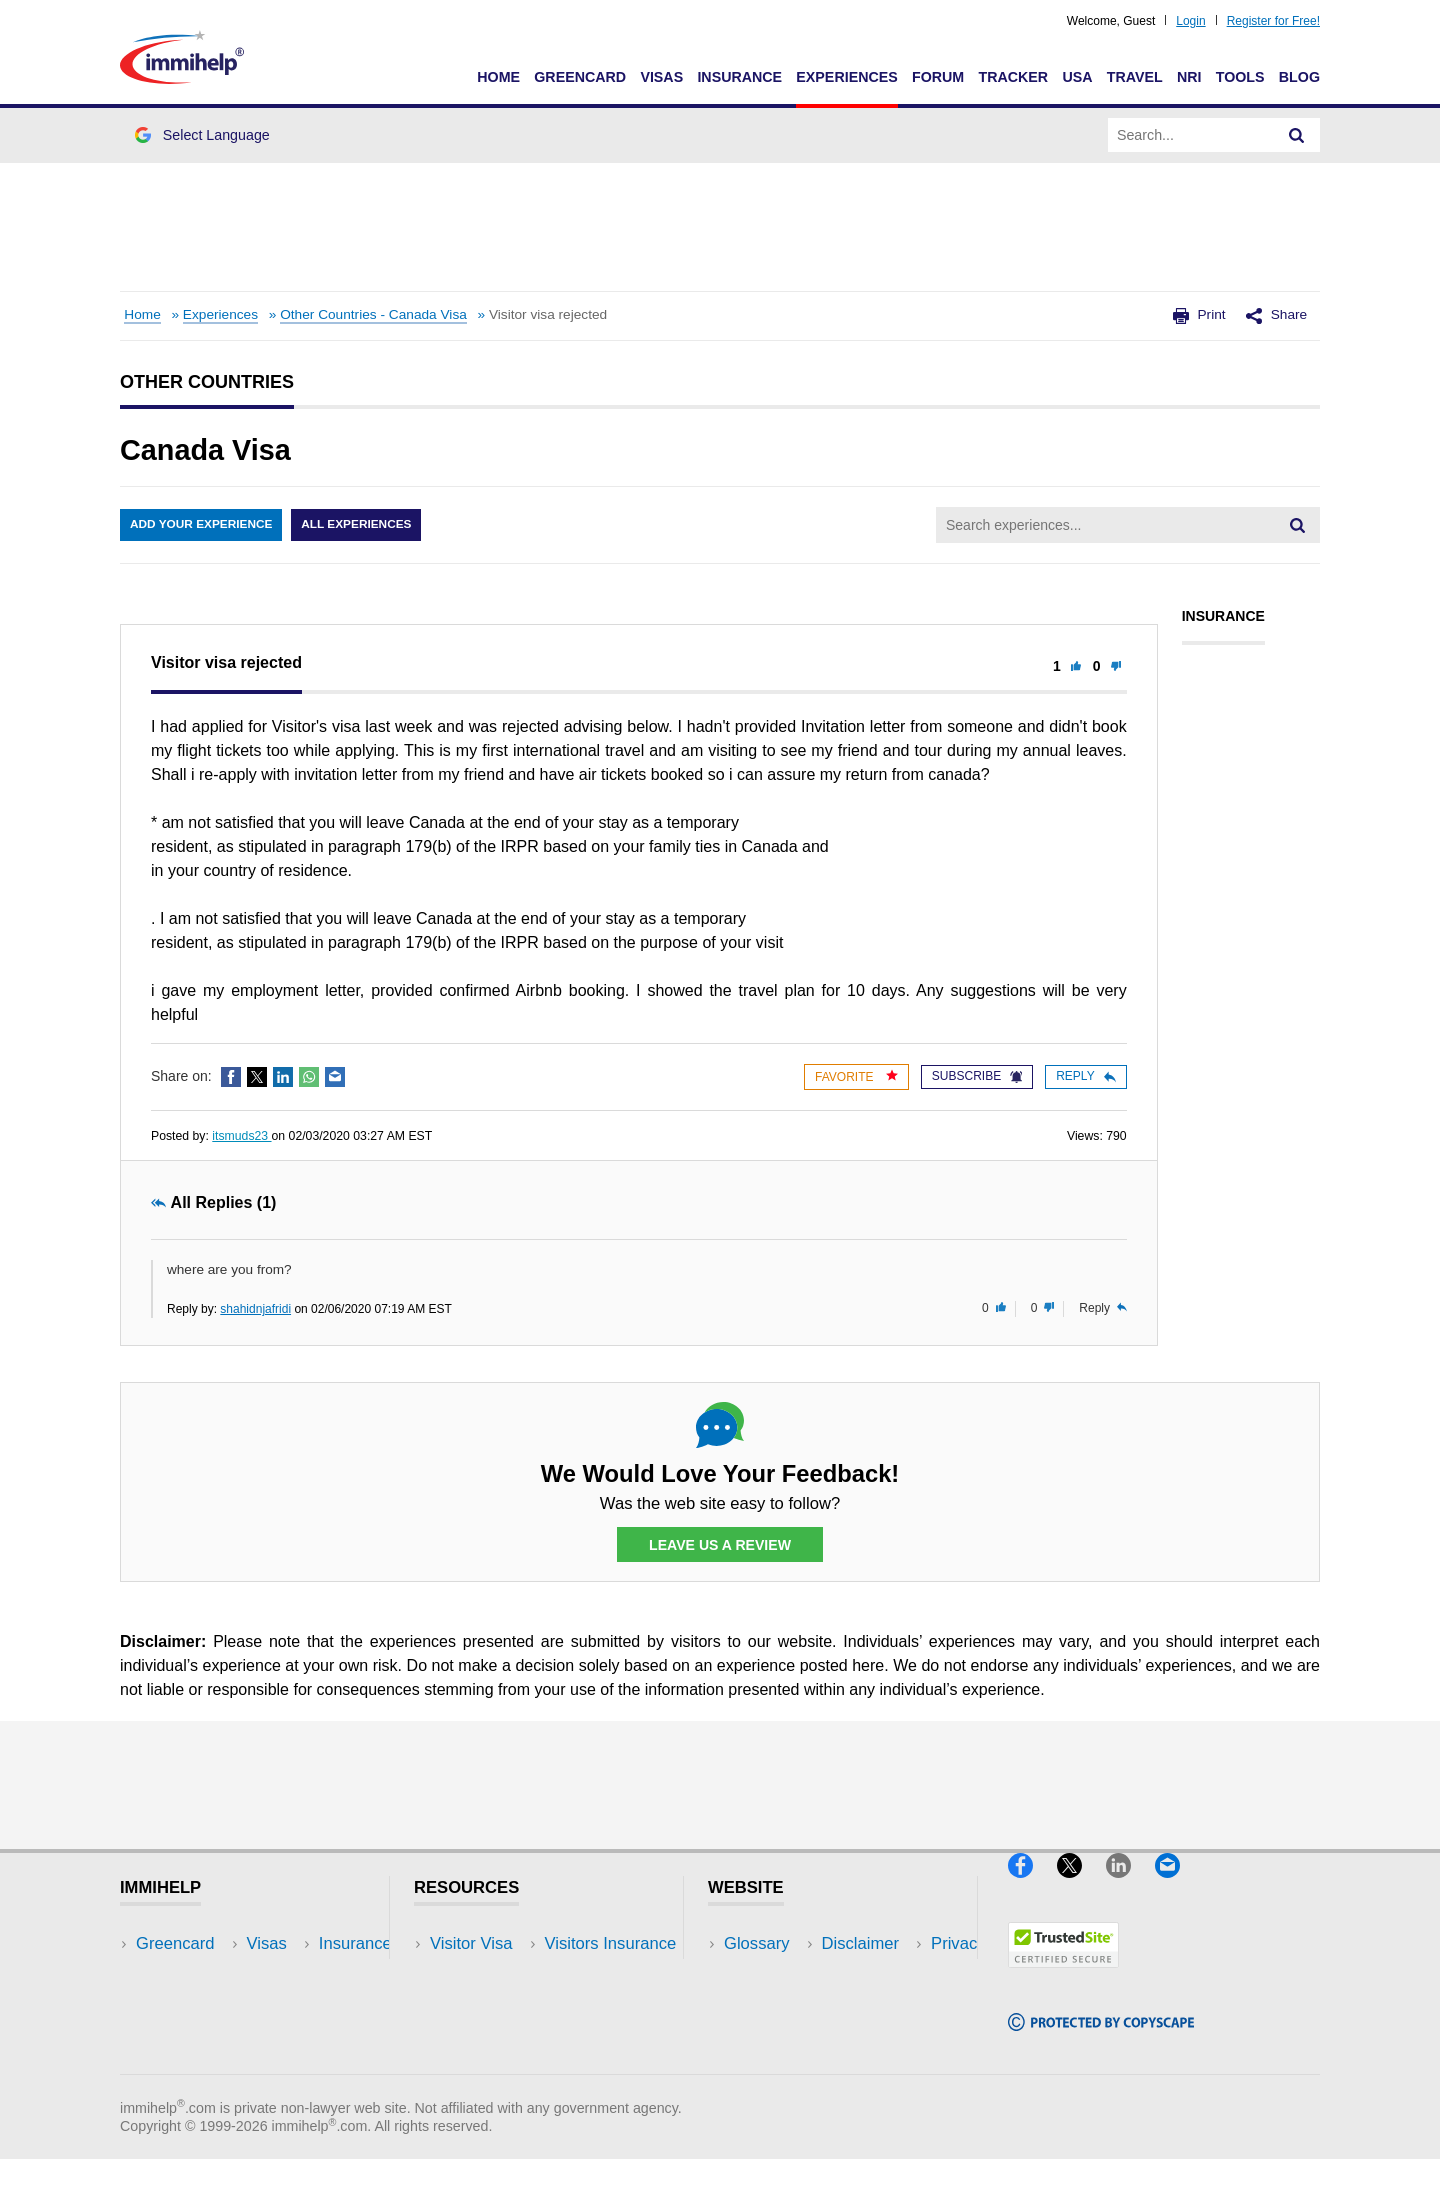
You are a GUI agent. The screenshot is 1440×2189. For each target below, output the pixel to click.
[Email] (1177, 1887)
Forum (938, 77)
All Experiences (360, 525)
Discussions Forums (505, 2034)
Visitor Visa (471, 1944)
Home (498, 77)
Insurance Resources (508, 2064)
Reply (1085, 1076)
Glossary (757, 1944)
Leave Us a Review (720, 1545)
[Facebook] (1032, 1887)
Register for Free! (1273, 21)
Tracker (1013, 77)
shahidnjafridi (255, 1309)
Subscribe (977, 1076)
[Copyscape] (1101, 2039)
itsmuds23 (241, 1136)
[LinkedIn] (1130, 1887)
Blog (1299, 77)
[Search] (1297, 135)
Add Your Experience (202, 525)
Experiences (846, 77)
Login (1190, 21)
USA (1077, 77)
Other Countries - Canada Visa (373, 314)
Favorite (856, 1076)
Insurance (739, 77)
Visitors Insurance (496, 1974)
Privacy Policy (775, 2004)
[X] (1081, 1887)
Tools (1240, 77)
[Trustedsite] (1063, 1976)
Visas (661, 77)
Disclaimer (763, 1974)
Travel (1135, 77)
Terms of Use (773, 2034)
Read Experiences (498, 2004)
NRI (1189, 77)
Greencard (580, 77)
